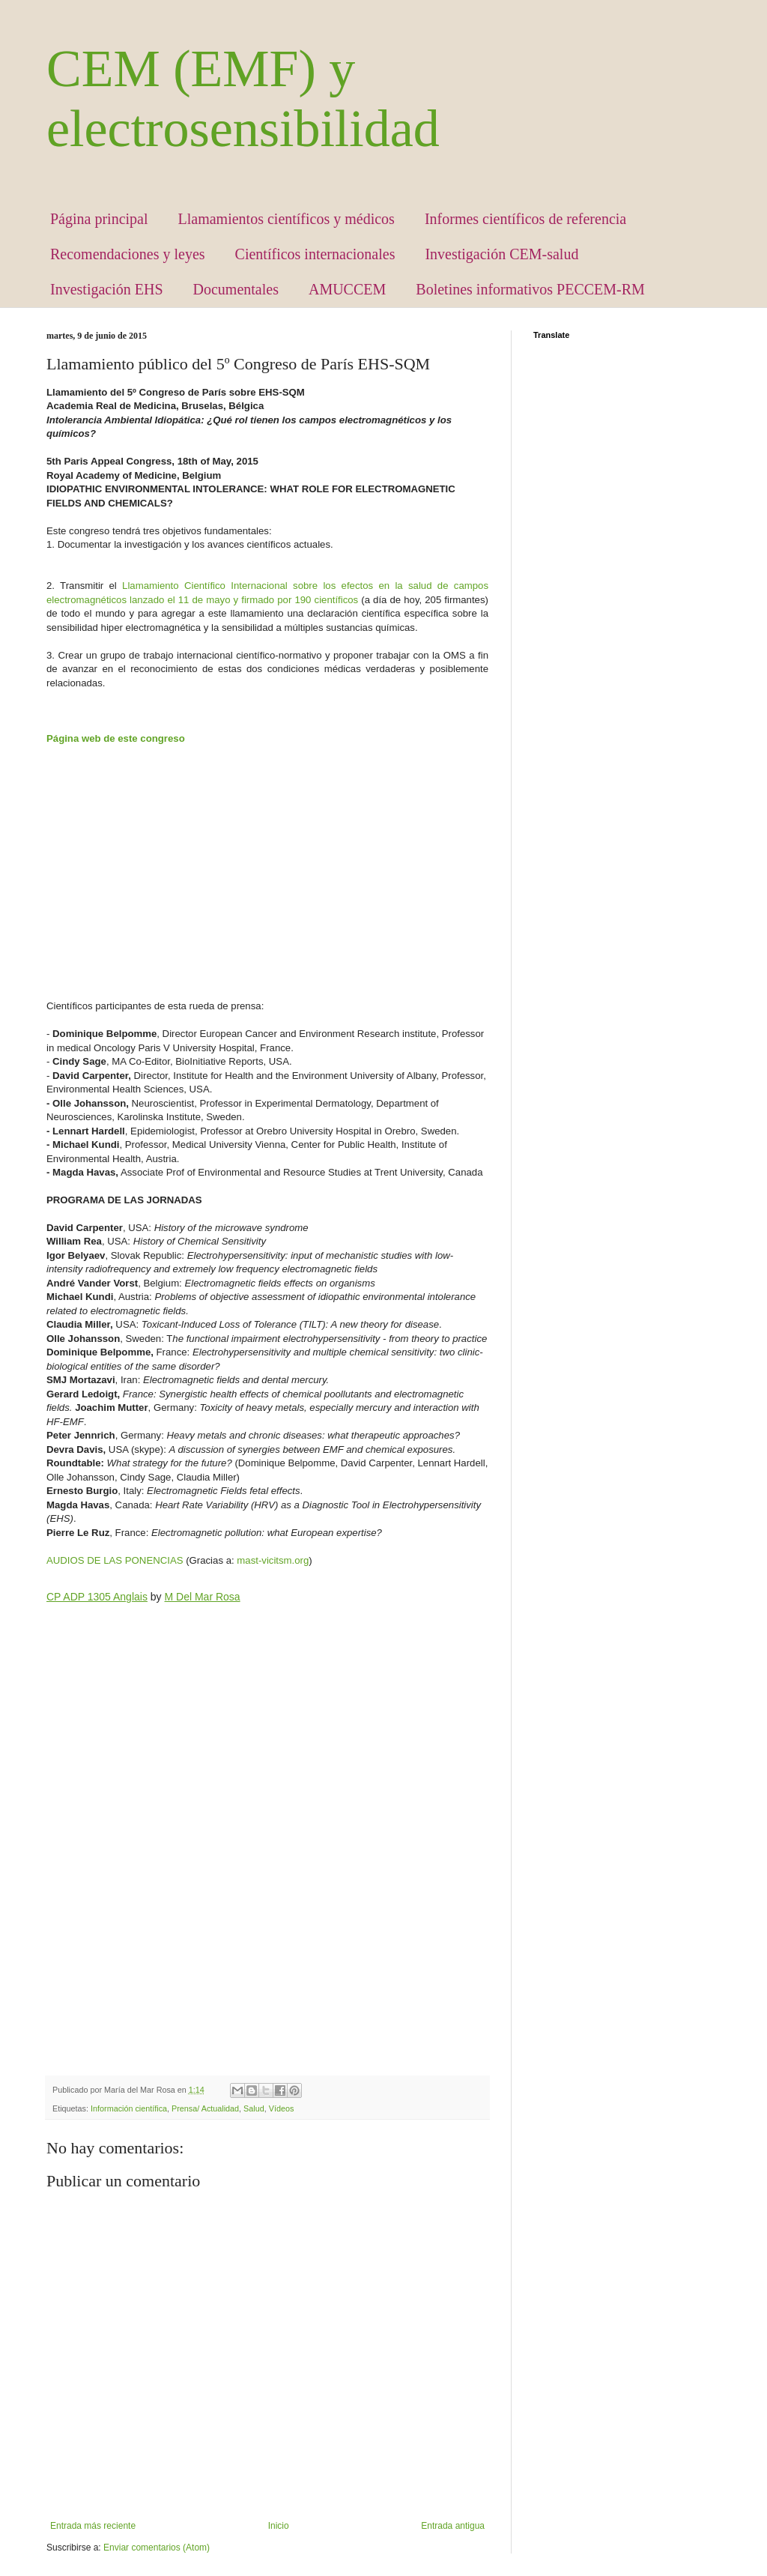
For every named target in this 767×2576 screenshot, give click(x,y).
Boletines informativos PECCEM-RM (530, 289)
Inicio (278, 2526)
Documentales (236, 289)
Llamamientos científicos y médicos (286, 219)
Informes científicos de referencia (525, 219)
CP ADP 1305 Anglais (97, 1597)
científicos (337, 599)
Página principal (99, 219)
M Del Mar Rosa (202, 1597)
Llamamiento (153, 585)
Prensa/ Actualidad (205, 2108)
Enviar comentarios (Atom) (156, 2547)
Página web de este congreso (115, 738)
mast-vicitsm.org (273, 1560)
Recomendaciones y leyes (127, 254)
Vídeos (281, 2108)
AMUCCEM (347, 289)
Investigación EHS (106, 289)
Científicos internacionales (315, 254)
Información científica (129, 2108)
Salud (253, 2108)
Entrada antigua (453, 2526)
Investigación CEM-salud (501, 254)
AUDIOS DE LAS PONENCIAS (114, 1560)
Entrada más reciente (93, 2526)
